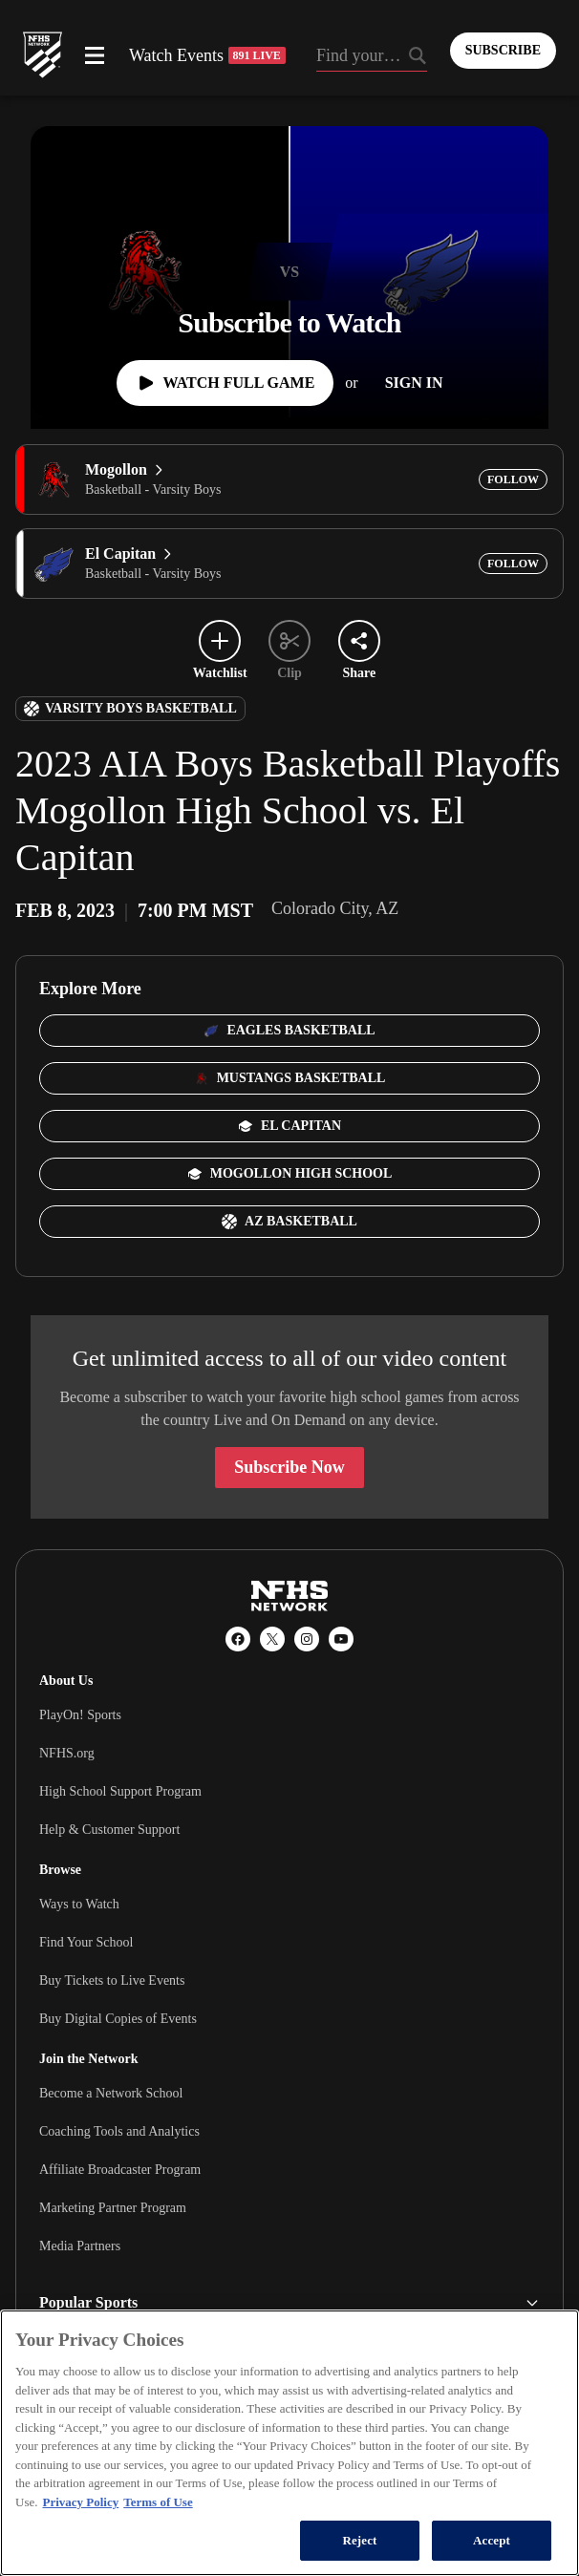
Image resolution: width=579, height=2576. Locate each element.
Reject (359, 2540)
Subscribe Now (289, 1467)
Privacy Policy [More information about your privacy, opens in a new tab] (80, 2502)
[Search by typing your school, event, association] (371, 57)
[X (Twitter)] (272, 1639)
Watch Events (207, 55)
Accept (491, 2540)
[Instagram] (306, 1639)
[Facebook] (237, 1639)
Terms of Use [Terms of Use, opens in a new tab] (157, 2502)
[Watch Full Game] (225, 383)
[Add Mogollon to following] (513, 479)
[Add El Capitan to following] (513, 563)
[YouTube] (341, 1639)
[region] (289, 2443)
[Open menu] (94, 55)
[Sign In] (414, 383)
